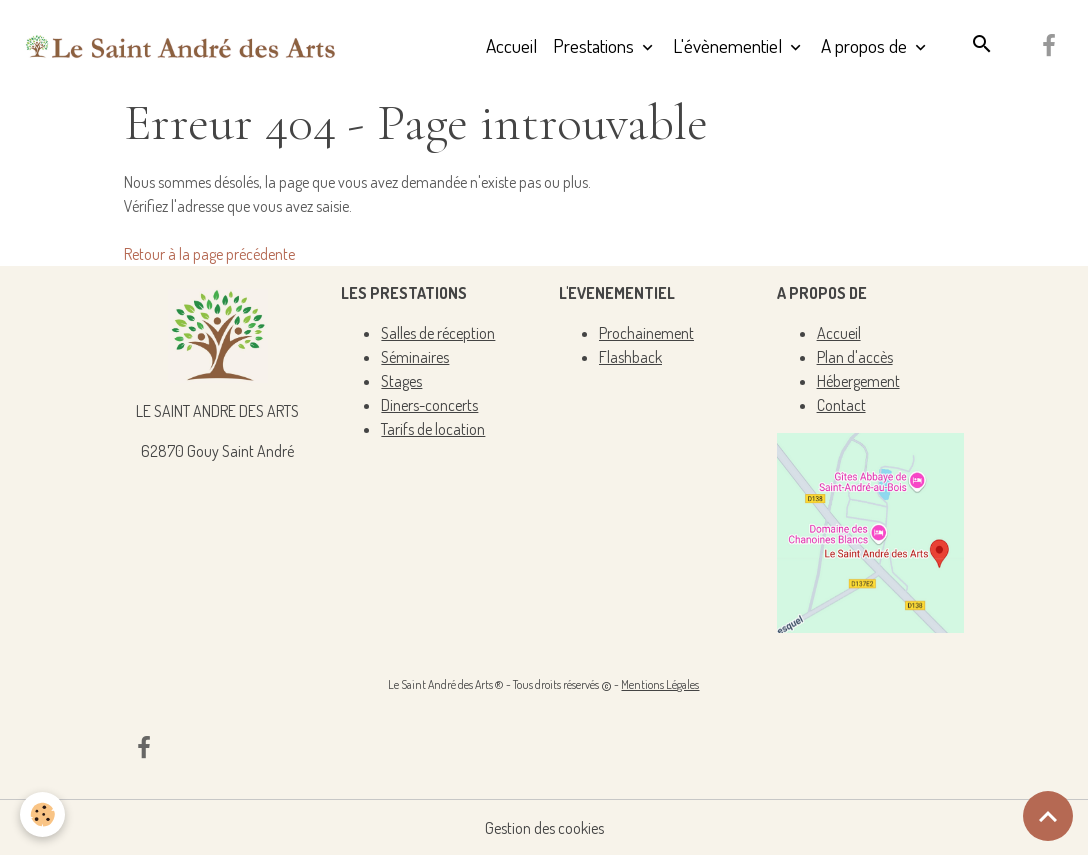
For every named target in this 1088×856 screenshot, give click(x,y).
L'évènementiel (729, 45)
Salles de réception (438, 333)
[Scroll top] (1048, 816)
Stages (401, 381)
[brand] (181, 46)
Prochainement (646, 333)
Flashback (630, 357)
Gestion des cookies (544, 828)
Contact (841, 405)
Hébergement (858, 381)
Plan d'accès (855, 357)
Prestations (595, 45)
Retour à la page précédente (209, 254)
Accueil (511, 45)
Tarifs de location (433, 429)
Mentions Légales (660, 684)
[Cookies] (42, 814)
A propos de (866, 45)
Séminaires (415, 357)
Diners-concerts (429, 405)
